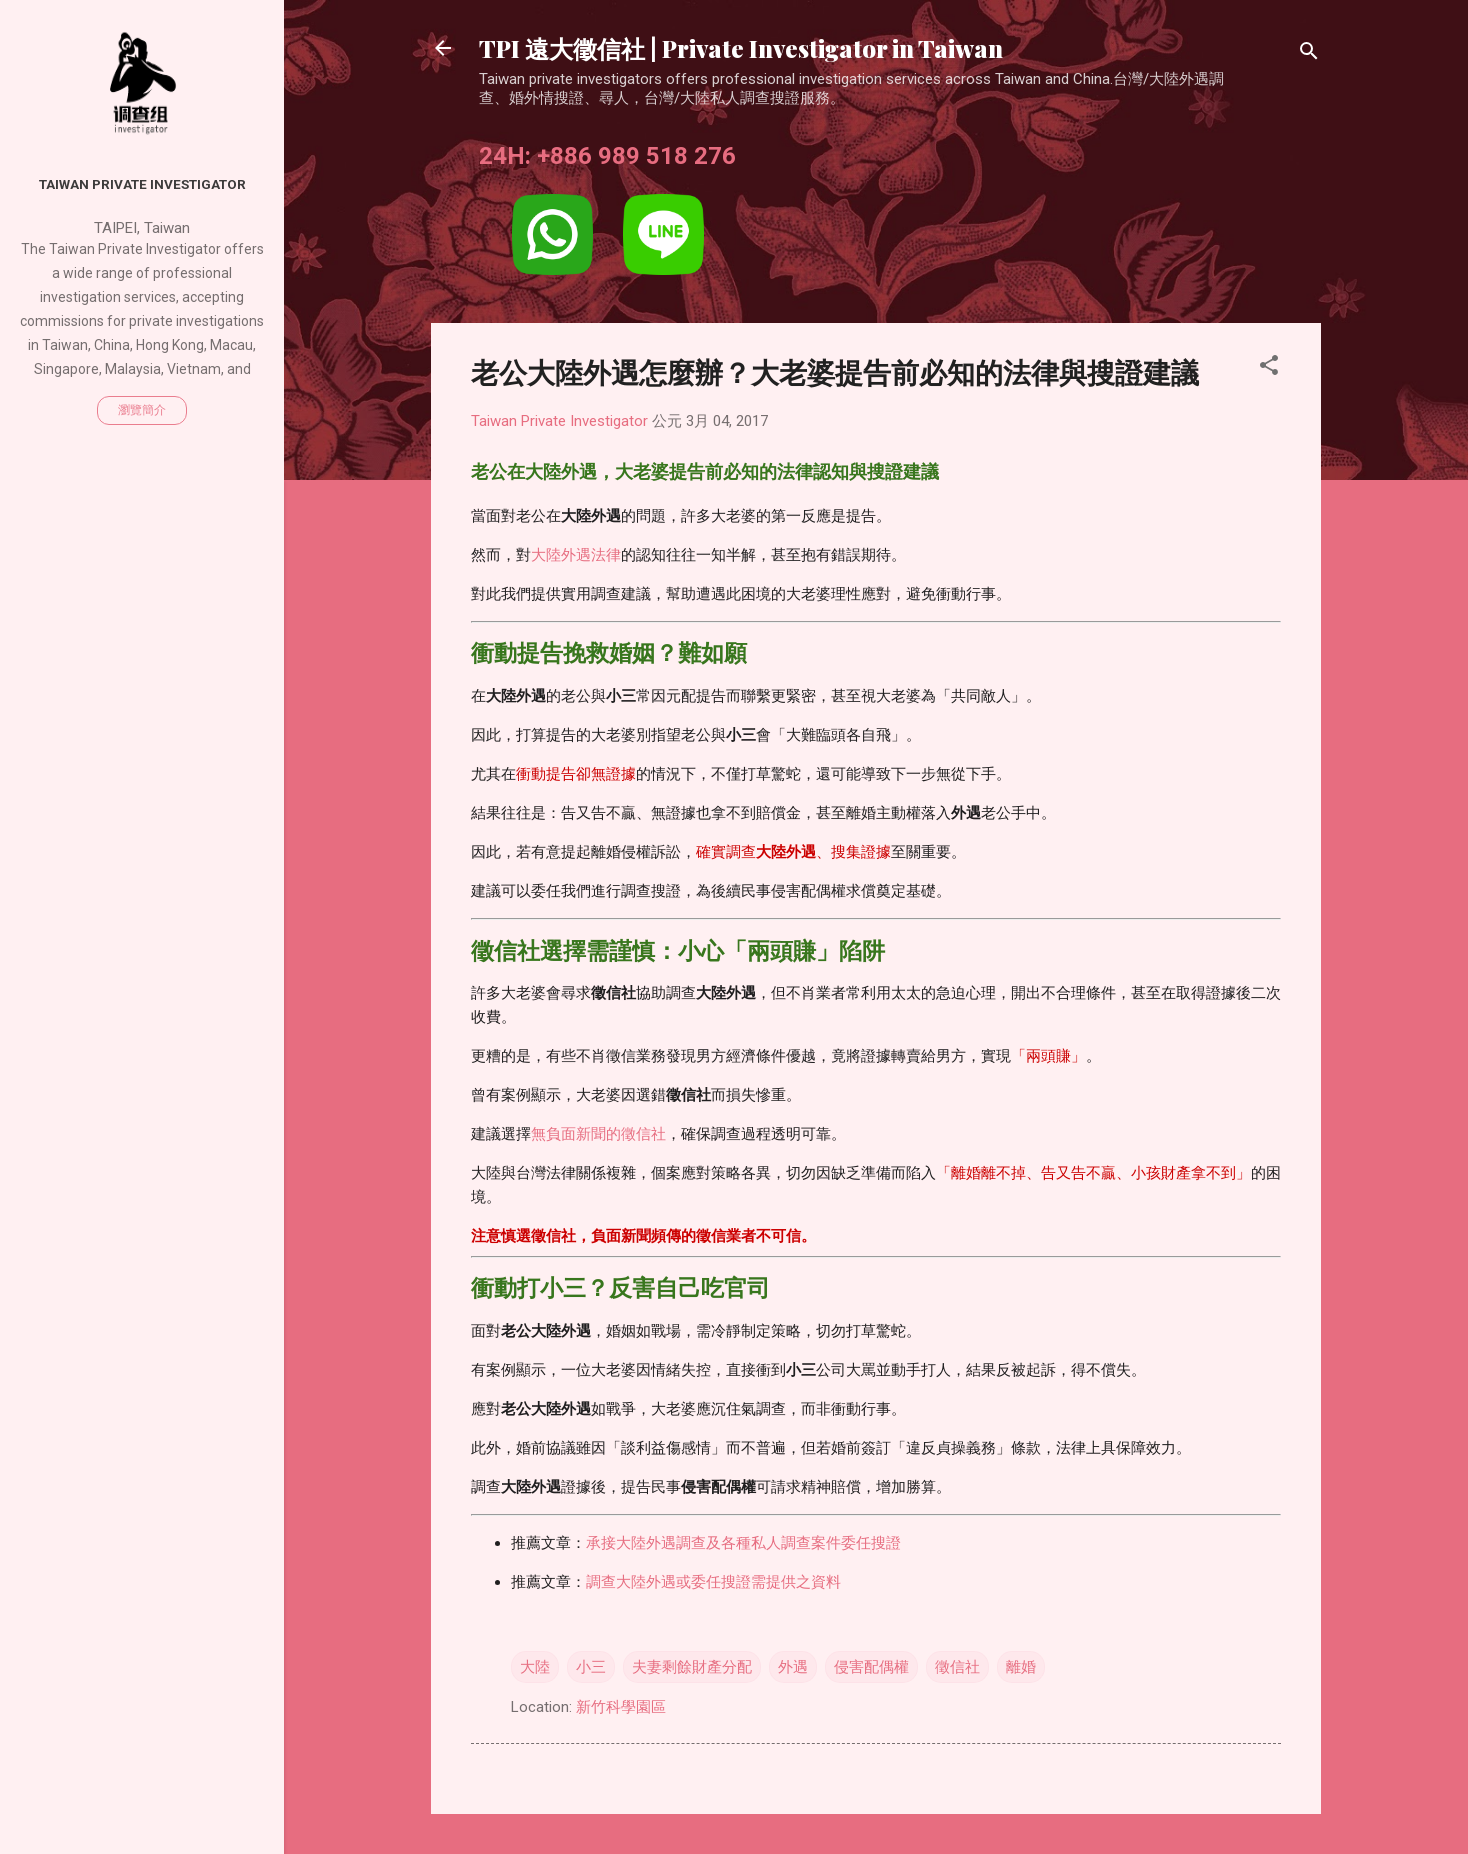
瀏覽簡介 (142, 410)
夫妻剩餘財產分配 (692, 1667)
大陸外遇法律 (576, 555)
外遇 (793, 1667)
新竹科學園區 (621, 1707)
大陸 (535, 1667)
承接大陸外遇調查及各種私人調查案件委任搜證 (743, 1543)
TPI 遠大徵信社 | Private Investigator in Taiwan (741, 48)
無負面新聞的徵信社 (598, 1134)
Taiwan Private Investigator (142, 184)
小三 (591, 1667)
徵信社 (957, 1667)
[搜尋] (1309, 54)
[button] (1269, 368)
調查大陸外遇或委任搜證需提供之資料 (713, 1582)
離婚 (1021, 1667)
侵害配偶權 (871, 1667)
